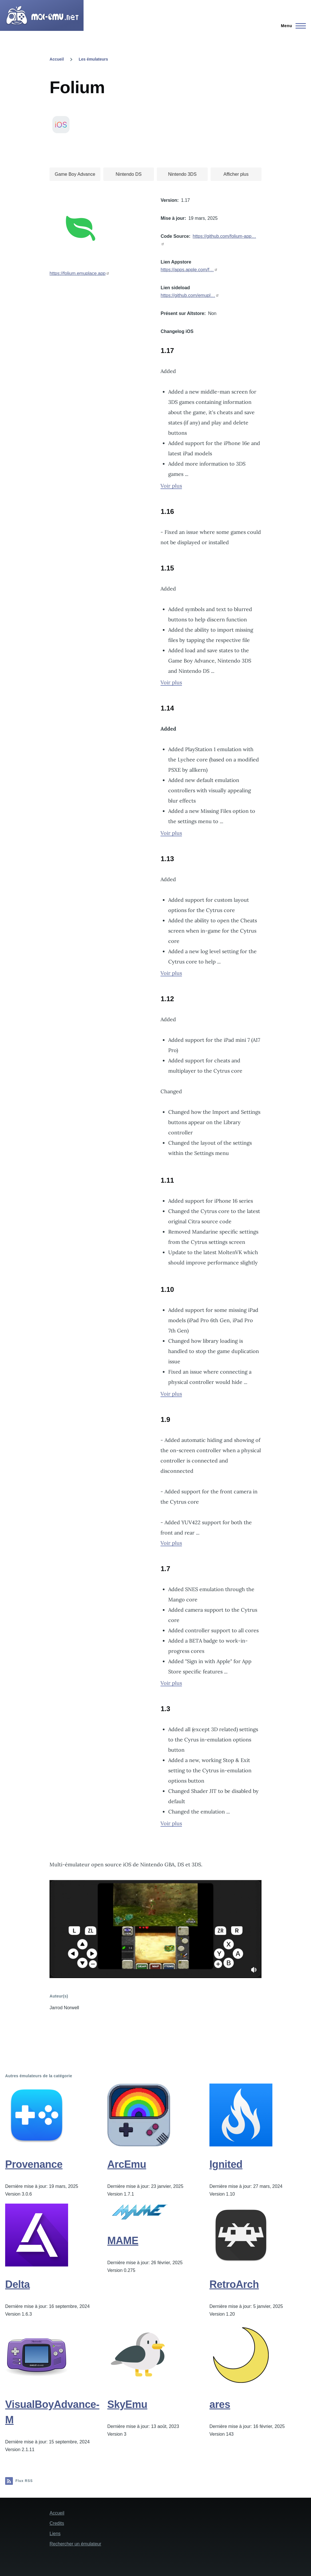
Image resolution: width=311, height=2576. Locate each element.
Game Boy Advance (75, 174)
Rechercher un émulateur (75, 2543)
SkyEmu (127, 2404)
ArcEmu (126, 2164)
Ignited (225, 2164)
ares (219, 2404)
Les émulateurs (93, 59)
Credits (56, 2523)
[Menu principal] (292, 26)
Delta (17, 2284)
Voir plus (171, 485)
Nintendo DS (129, 174)
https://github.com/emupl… (188, 295)
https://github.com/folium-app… (224, 236)
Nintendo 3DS (182, 174)
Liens (54, 2533)
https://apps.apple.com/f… (187, 269)
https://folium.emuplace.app (77, 273)
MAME (122, 2240)
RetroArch (234, 2284)
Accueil (56, 59)
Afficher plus (236, 174)
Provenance (34, 2164)
